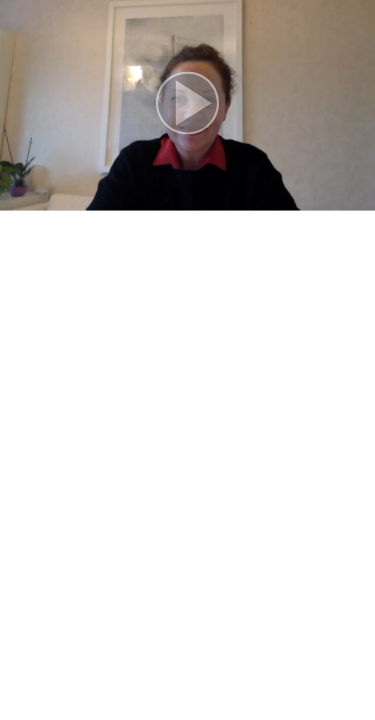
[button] (187, 105)
